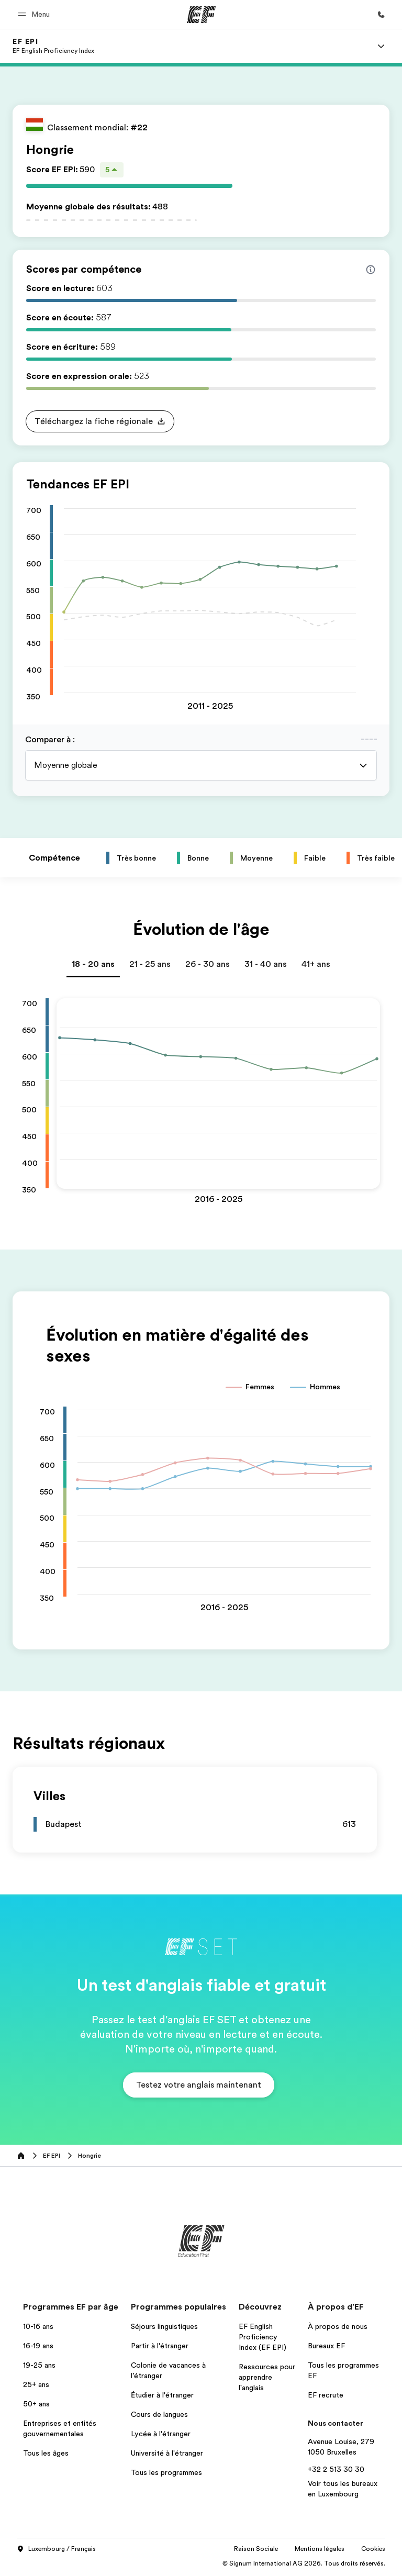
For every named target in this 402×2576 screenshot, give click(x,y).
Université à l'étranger (167, 2453)
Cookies (373, 2548)
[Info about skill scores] (370, 269)
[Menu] (381, 46)
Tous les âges (46, 2453)
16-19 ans (38, 2345)
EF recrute (325, 2395)
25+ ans (36, 2384)
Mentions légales (319, 2548)
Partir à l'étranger (159, 2345)
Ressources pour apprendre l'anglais (267, 2377)
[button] (35, 14)
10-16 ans (38, 2326)
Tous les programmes (166, 2472)
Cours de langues (159, 2414)
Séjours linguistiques (164, 2326)
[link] (53, 46)
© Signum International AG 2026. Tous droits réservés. (303, 2563)
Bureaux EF (326, 2345)
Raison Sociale (256, 2548)
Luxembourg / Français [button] (56, 2549)
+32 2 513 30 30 (336, 2469)
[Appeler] (381, 14)
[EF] (201, 14)
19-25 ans (39, 2365)
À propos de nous (337, 2326)
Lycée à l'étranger (161, 2433)
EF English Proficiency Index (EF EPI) (262, 2336)
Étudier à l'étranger (162, 2395)
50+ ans (36, 2404)
